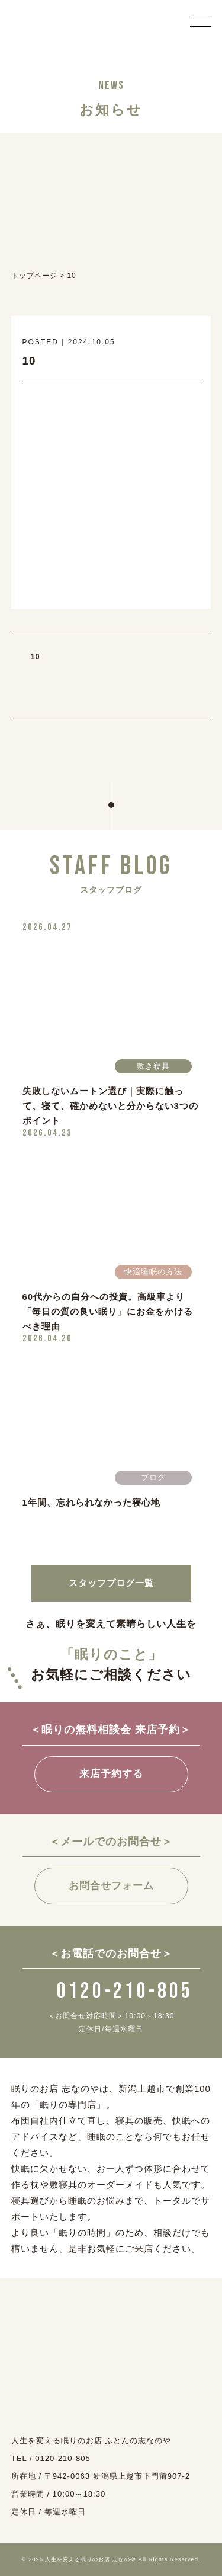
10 (35, 656)
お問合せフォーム (111, 1885)
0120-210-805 (111, 1991)
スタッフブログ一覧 (111, 1583)
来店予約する (111, 1773)
